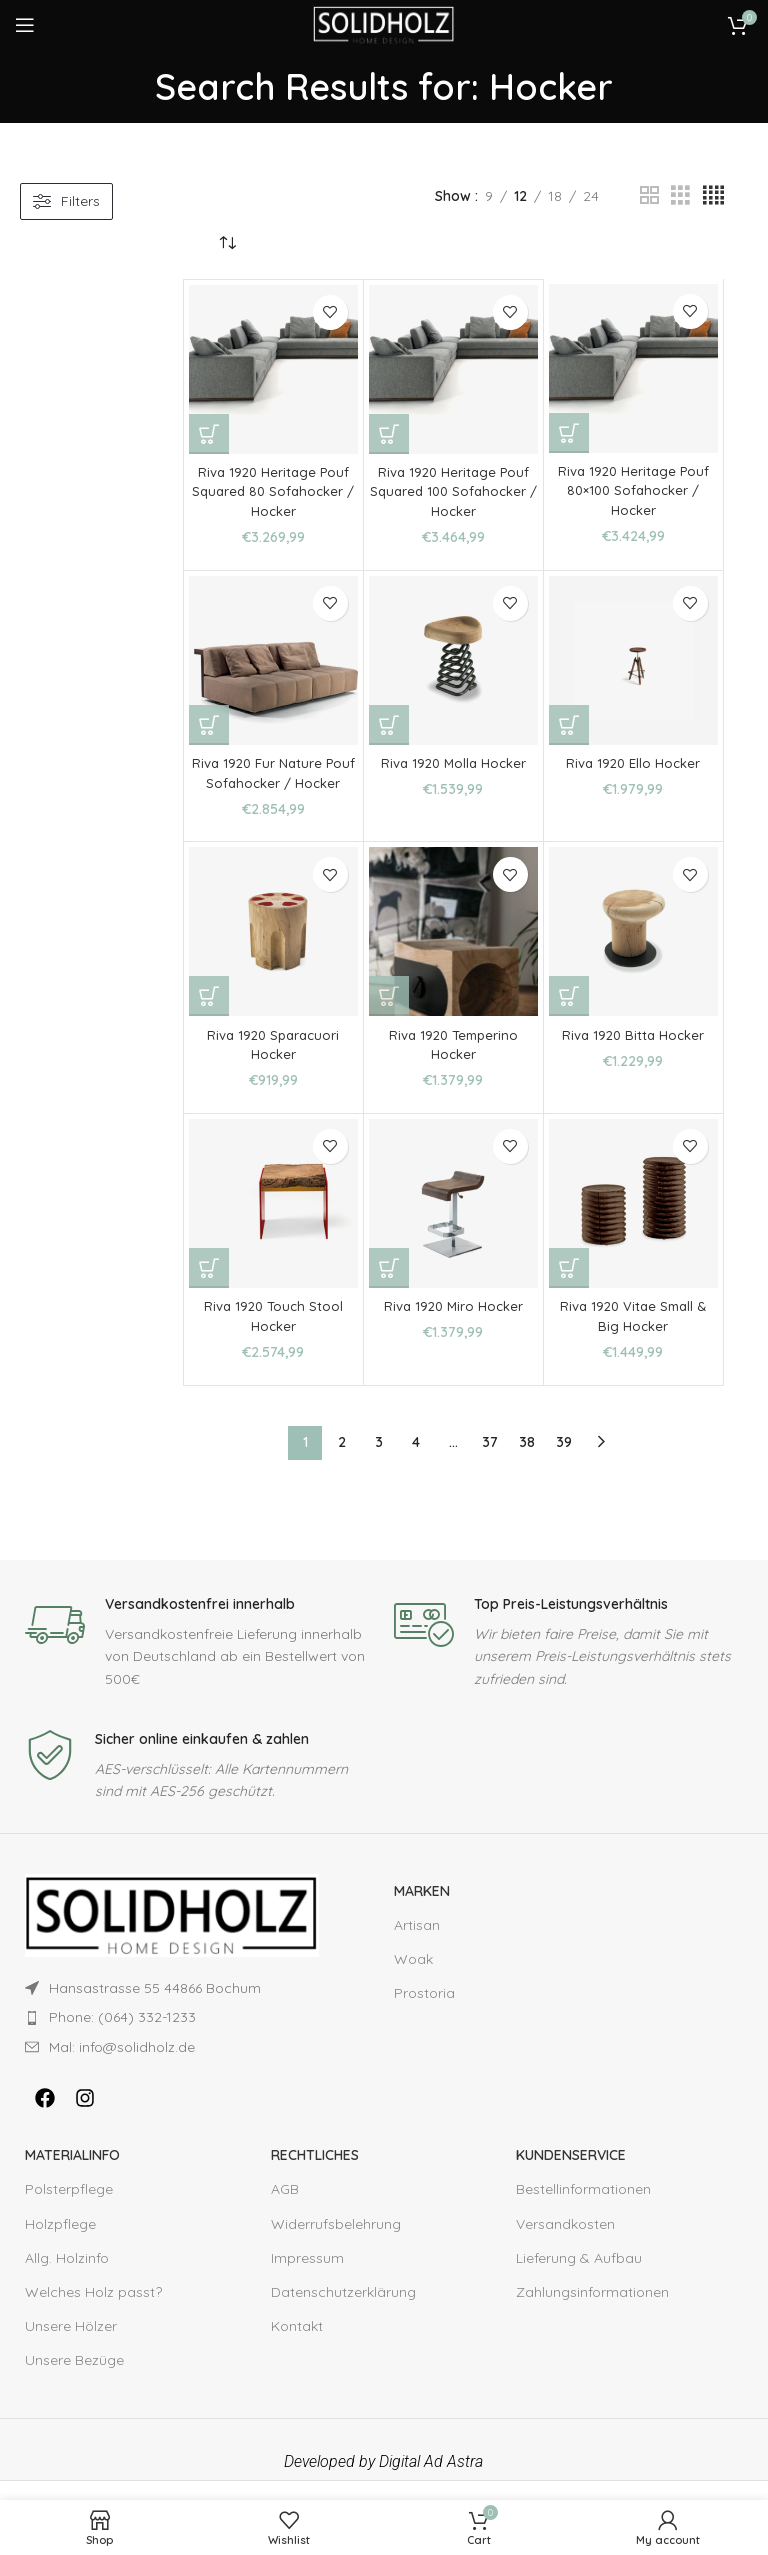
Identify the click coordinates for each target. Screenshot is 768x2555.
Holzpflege (60, 2243)
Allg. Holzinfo (67, 2277)
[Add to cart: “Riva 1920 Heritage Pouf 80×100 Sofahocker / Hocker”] (569, 433)
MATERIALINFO (72, 2175)
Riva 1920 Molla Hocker (453, 763)
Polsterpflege (69, 2209)
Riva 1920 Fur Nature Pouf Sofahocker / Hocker (273, 782)
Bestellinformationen (583, 2209)
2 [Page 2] (342, 1462)
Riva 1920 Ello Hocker (633, 763)
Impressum (307, 2277)
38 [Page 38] (527, 1462)
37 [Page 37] (490, 1462)
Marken (422, 1910)
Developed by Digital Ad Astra (383, 2480)
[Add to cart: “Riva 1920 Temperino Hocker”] (389, 1016)
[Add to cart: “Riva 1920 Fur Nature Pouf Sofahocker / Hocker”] (209, 725)
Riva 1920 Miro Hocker (453, 1326)
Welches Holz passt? (93, 2312)
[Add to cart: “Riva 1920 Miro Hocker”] (389, 1288)
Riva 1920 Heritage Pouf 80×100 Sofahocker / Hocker (633, 490)
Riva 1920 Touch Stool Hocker (273, 1336)
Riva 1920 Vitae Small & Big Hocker (633, 1336)
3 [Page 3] (379, 1462)
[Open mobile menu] (25, 25)
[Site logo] (383, 24)
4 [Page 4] (416, 1462)
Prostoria (424, 2013)
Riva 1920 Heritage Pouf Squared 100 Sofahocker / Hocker (453, 491)
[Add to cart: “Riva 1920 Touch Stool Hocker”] (209, 1288)
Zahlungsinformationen (592, 2312)
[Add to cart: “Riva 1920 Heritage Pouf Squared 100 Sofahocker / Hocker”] (389, 434)
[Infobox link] (199, 1661)
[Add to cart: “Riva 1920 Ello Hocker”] (569, 725)
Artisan (417, 1945)
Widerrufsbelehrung (336, 2243)
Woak (413, 1979)
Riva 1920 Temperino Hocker (453, 1064)
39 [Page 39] (564, 1462)
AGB (285, 2209)
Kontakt (297, 2346)
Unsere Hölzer (71, 2346)
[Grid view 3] (680, 195)
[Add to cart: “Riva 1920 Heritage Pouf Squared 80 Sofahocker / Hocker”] (209, 434)
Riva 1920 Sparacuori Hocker (273, 1064)
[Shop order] (228, 244)
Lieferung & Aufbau (579, 2277)
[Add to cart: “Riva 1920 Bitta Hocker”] (569, 1016)
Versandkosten (565, 2243)
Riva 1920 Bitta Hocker (633, 1054)
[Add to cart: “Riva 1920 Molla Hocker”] (389, 725)
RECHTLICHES (315, 2175)
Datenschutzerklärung (343, 2312)
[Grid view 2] (649, 195)
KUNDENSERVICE (571, 2175)
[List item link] (172, 2037)
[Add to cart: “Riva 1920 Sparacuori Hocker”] (209, 1016)
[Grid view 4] (713, 195)
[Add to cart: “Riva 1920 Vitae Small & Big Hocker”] (569, 1288)
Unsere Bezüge (74, 2380)
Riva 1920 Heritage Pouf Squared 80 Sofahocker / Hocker (273, 491)
